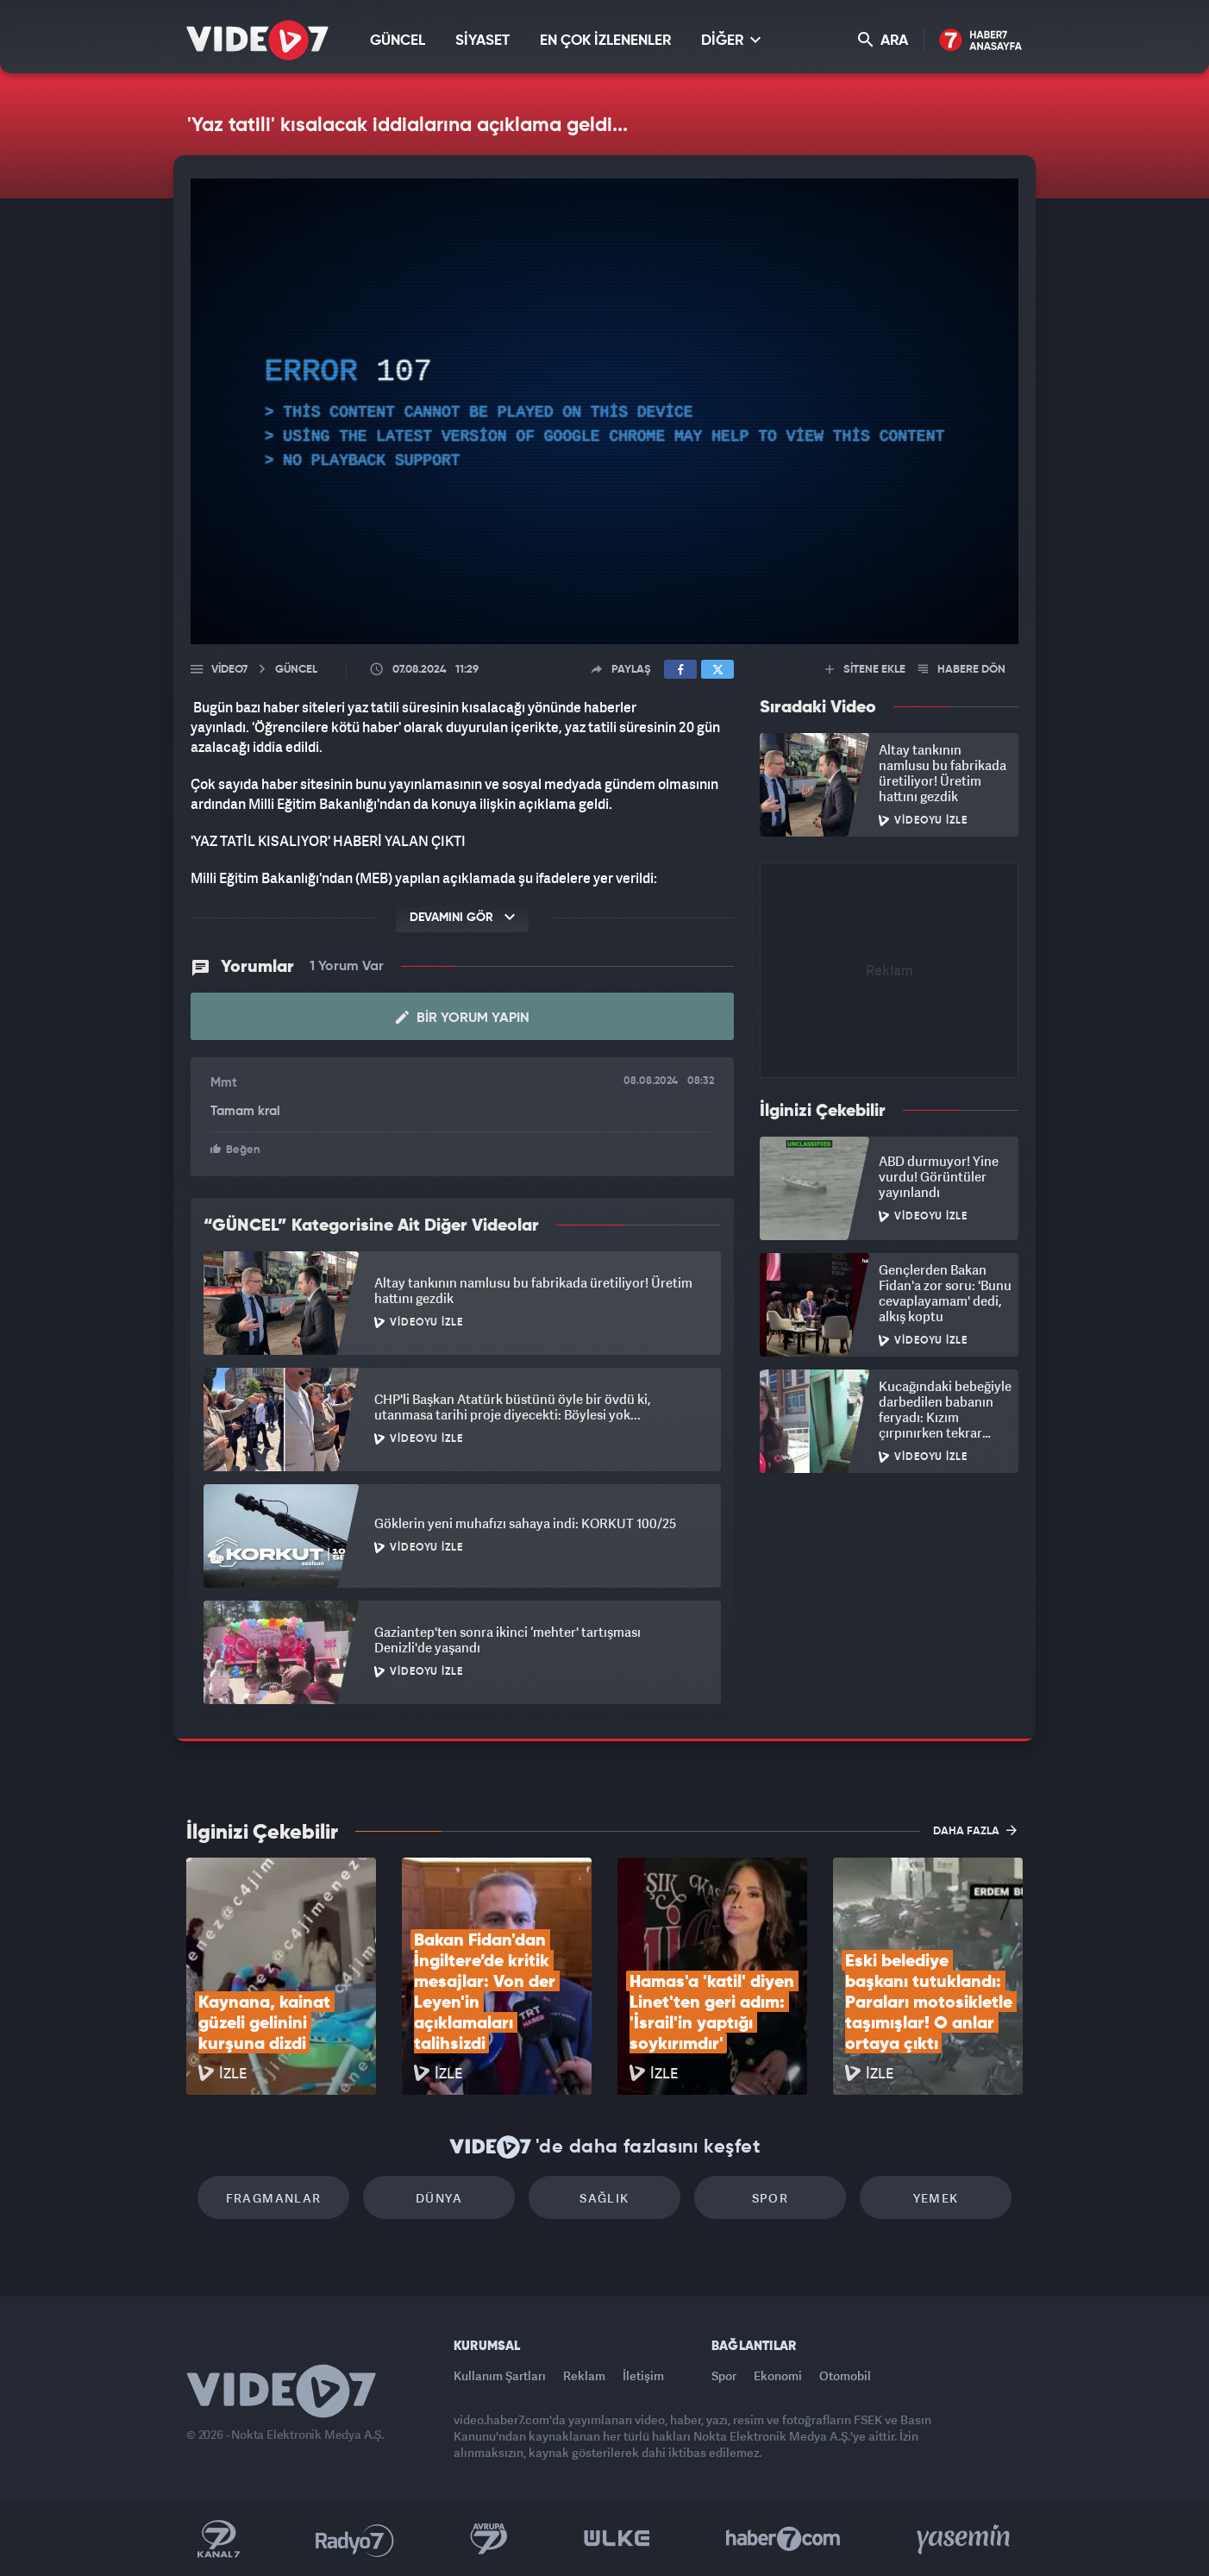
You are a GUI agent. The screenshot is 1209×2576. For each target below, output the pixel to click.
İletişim (643, 2375)
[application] (604, 411)
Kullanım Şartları (500, 2375)
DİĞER (731, 40)
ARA (883, 40)
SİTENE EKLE (865, 669)
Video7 (229, 669)
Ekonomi (778, 2375)
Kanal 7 (218, 2539)
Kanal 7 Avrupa (489, 2539)
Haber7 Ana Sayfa (981, 40)
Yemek (936, 2198)
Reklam (584, 2375)
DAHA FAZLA (975, 1830)
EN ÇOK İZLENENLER (605, 41)
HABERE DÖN (961, 669)
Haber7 (783, 2539)
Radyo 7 (355, 2539)
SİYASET (482, 41)
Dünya (439, 2198)
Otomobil (845, 2375)
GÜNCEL (397, 41)
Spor (770, 2198)
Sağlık (604, 2198)
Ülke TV (617, 2539)
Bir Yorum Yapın (462, 1017)
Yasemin (965, 2539)
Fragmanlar (274, 2198)
